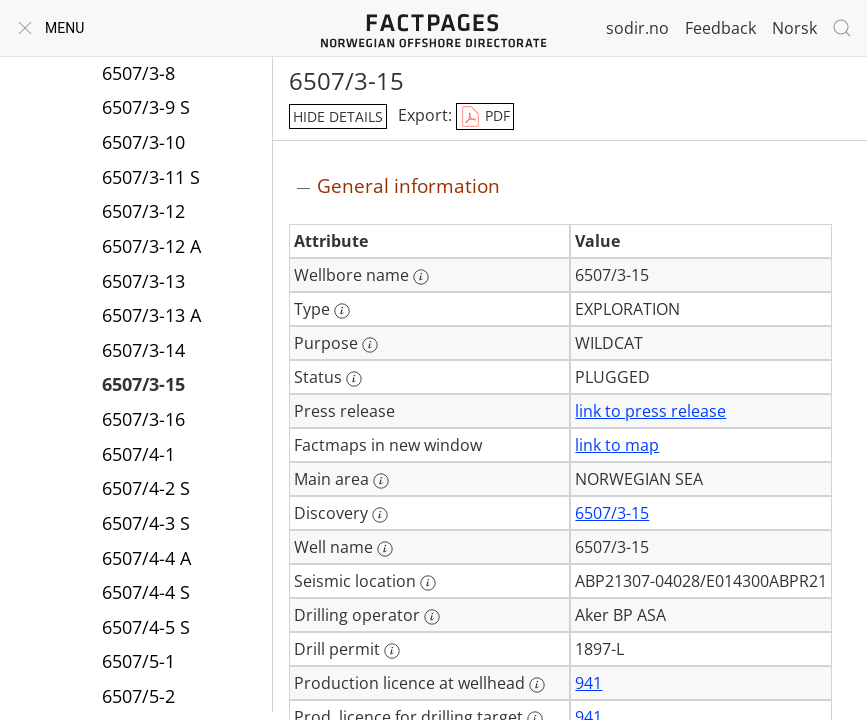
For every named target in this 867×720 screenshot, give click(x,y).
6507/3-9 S (146, 107)
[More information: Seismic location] (428, 583)
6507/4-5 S (146, 627)
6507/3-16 (143, 419)
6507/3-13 (143, 281)
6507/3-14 (143, 350)
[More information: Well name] (385, 549)
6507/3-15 (143, 384)
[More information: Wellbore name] (421, 277)
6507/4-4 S (146, 592)
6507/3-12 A (151, 246)
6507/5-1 (138, 661)
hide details (338, 116)
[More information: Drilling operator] (432, 617)
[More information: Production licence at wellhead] (537, 685)
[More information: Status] (354, 379)
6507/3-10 (143, 142)
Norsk (794, 28)
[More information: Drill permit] (392, 651)
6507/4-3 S (146, 523)
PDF (485, 117)
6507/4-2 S (146, 488)
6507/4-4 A (146, 558)
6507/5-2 (138, 696)
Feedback (720, 28)
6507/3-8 (138, 73)
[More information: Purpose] (370, 345)
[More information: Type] (342, 311)
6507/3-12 (143, 211)
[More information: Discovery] (380, 515)
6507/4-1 (138, 454)
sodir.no (637, 28)
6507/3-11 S (151, 177)
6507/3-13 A (151, 315)
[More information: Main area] (381, 481)
